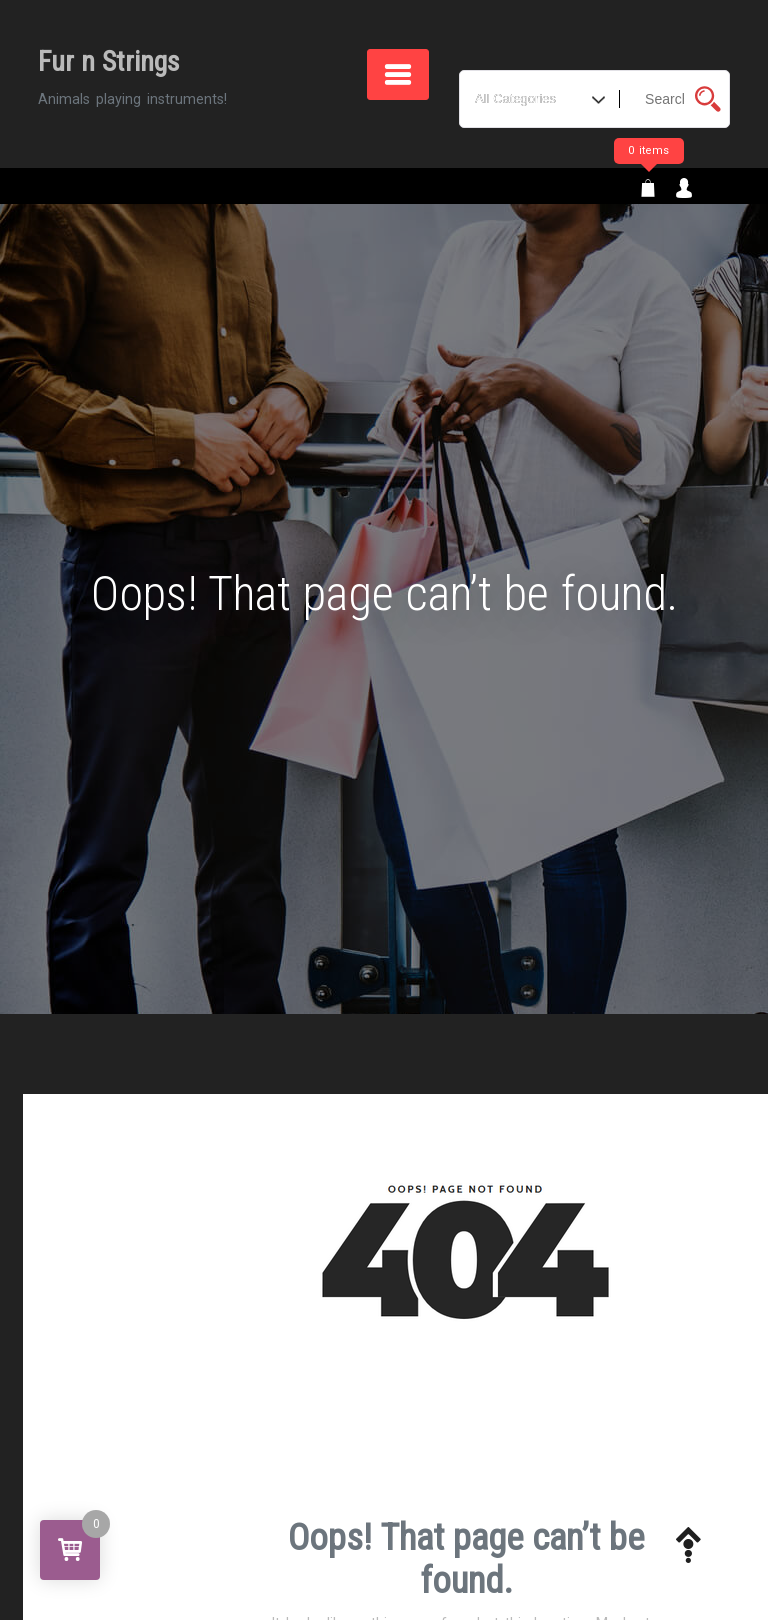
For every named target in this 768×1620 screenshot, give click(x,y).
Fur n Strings (109, 61)
